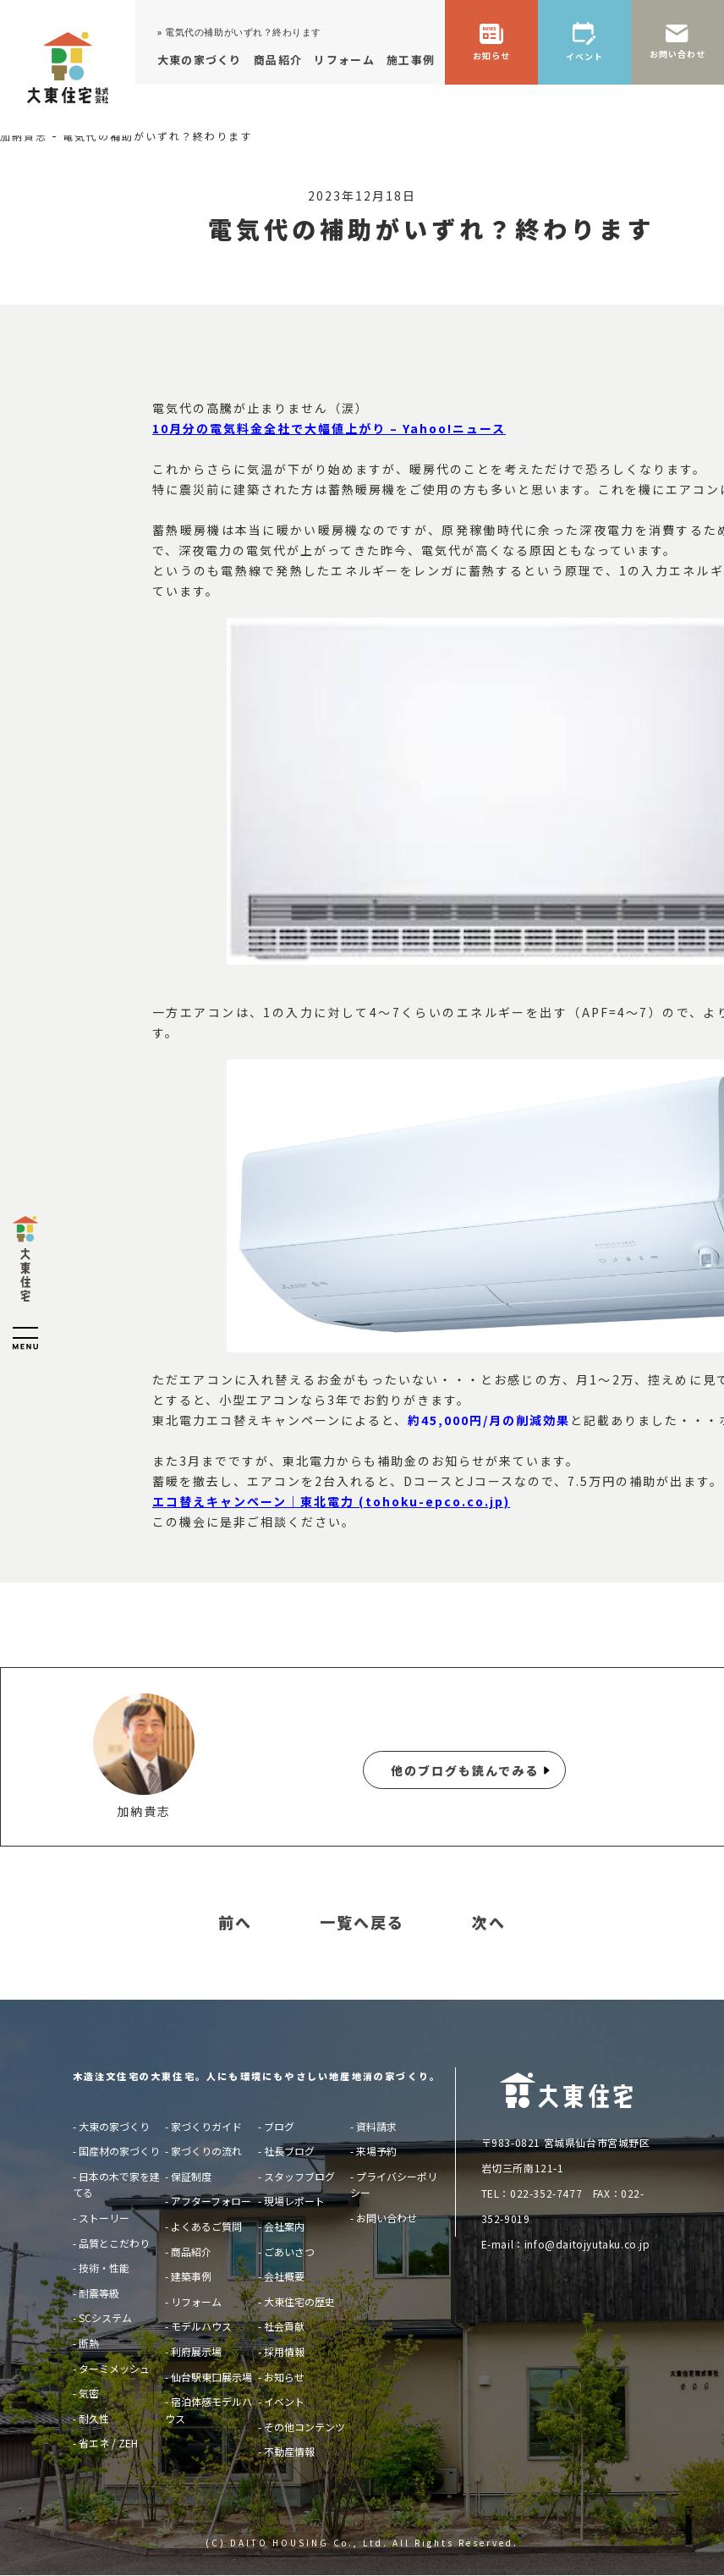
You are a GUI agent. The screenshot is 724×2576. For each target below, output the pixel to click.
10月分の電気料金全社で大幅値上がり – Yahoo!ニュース (329, 428)
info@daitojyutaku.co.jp (587, 2244)
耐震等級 (99, 2293)
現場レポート (294, 2200)
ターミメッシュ (114, 2368)
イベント (284, 2401)
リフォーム (196, 2301)
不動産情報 (289, 2451)
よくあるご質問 (206, 2226)
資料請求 (376, 2126)
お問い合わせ (386, 2217)
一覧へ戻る (362, 1922)
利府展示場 (196, 2351)
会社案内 (284, 2226)
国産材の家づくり (119, 2151)
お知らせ (284, 2377)
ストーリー (104, 2217)
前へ (235, 1922)
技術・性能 (104, 2267)
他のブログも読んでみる (465, 1770)
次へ (489, 1922)
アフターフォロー (211, 2200)
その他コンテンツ (304, 2426)
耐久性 (94, 2418)
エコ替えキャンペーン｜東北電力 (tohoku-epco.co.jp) (331, 1501)
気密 (89, 2393)
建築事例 (191, 2276)
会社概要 (284, 2276)
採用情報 (284, 2351)
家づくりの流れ (206, 2151)
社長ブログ (289, 2151)
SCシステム (105, 2317)
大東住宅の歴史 (299, 2301)
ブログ (279, 2126)
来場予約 (376, 2151)
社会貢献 (284, 2326)
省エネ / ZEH (108, 2443)
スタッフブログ (299, 2176)
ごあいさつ (289, 2251)
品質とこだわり (114, 2243)
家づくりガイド (206, 2126)
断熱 (89, 2343)
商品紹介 (191, 2251)
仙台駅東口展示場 (211, 2377)
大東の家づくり (114, 2126)
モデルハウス (201, 2326)
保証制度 (191, 2176)
